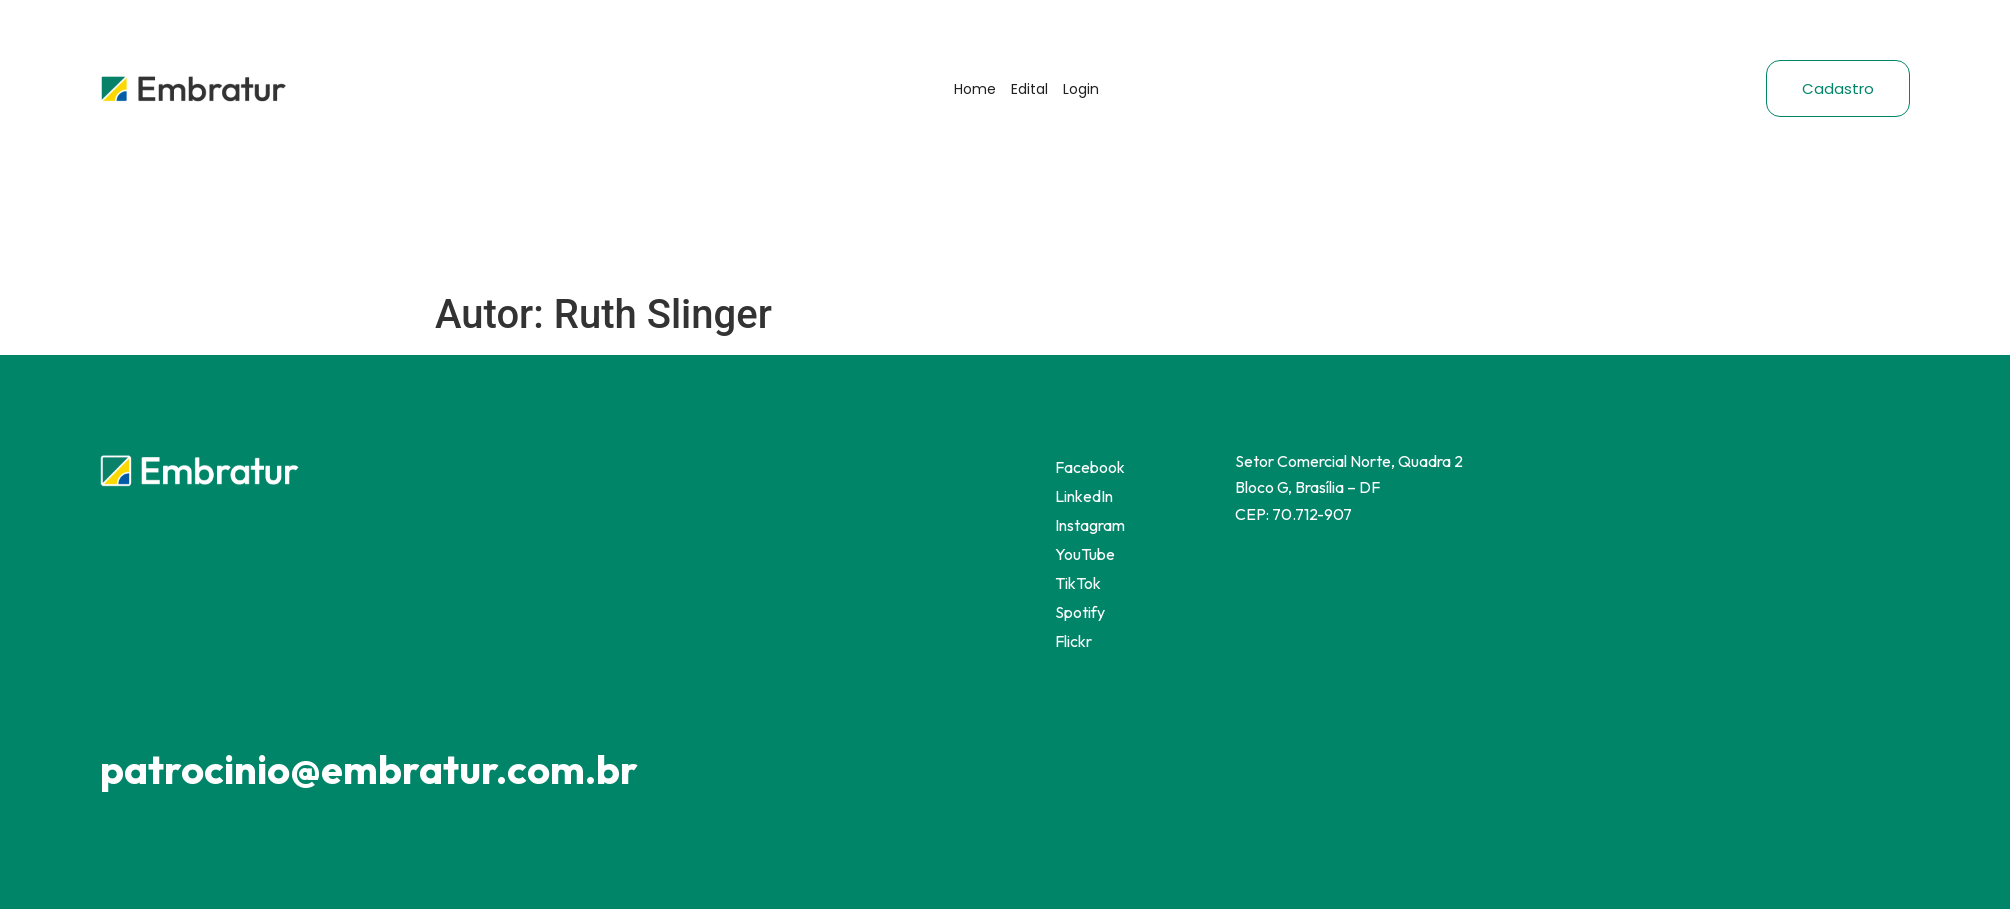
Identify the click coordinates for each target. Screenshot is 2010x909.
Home (975, 89)
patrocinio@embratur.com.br (369, 769)
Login (1081, 89)
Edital (1029, 89)
